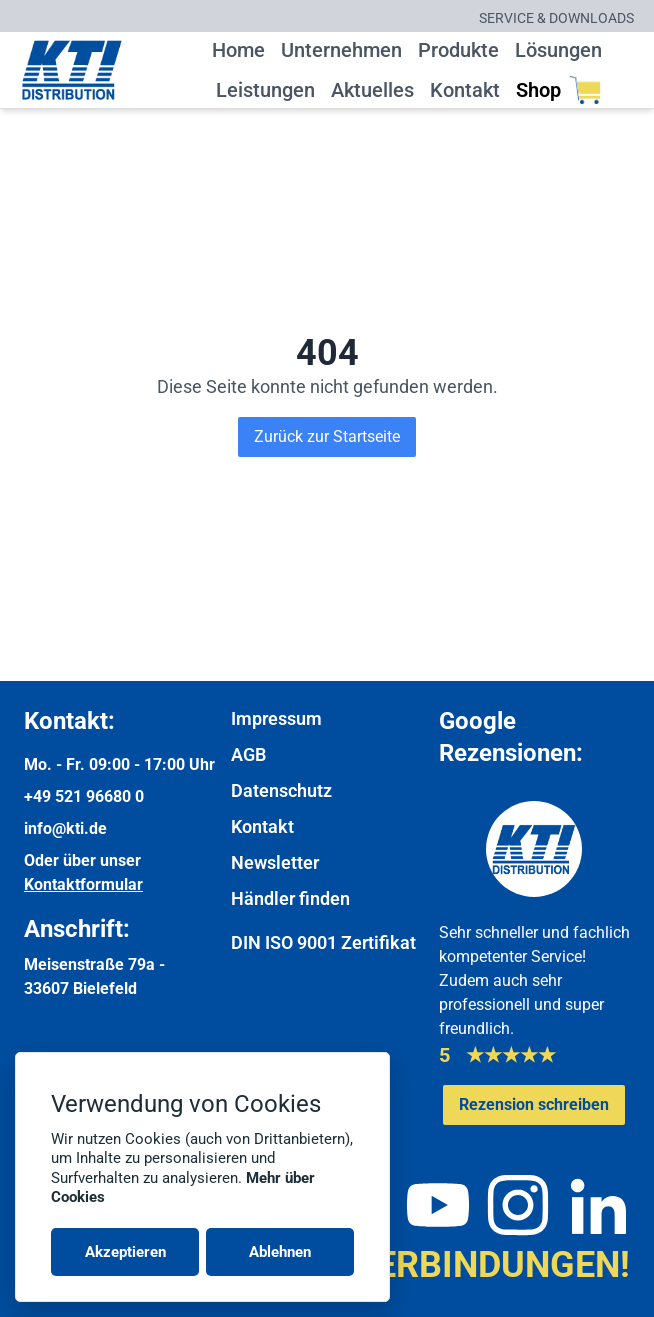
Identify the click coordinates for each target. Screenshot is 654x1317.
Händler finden (290, 898)
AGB (248, 754)
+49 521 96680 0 (84, 796)
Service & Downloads (556, 18)
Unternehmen (341, 50)
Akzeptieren (125, 1252)
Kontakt (465, 90)
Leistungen (265, 90)
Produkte (458, 50)
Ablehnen (280, 1252)
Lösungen (558, 50)
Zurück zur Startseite (327, 436)
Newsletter (275, 862)
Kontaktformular (83, 884)
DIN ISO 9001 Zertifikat (323, 942)
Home (238, 50)
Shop (559, 90)
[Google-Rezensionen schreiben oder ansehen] (534, 1105)
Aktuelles (372, 90)
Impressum (276, 718)
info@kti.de (65, 828)
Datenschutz (281, 790)
